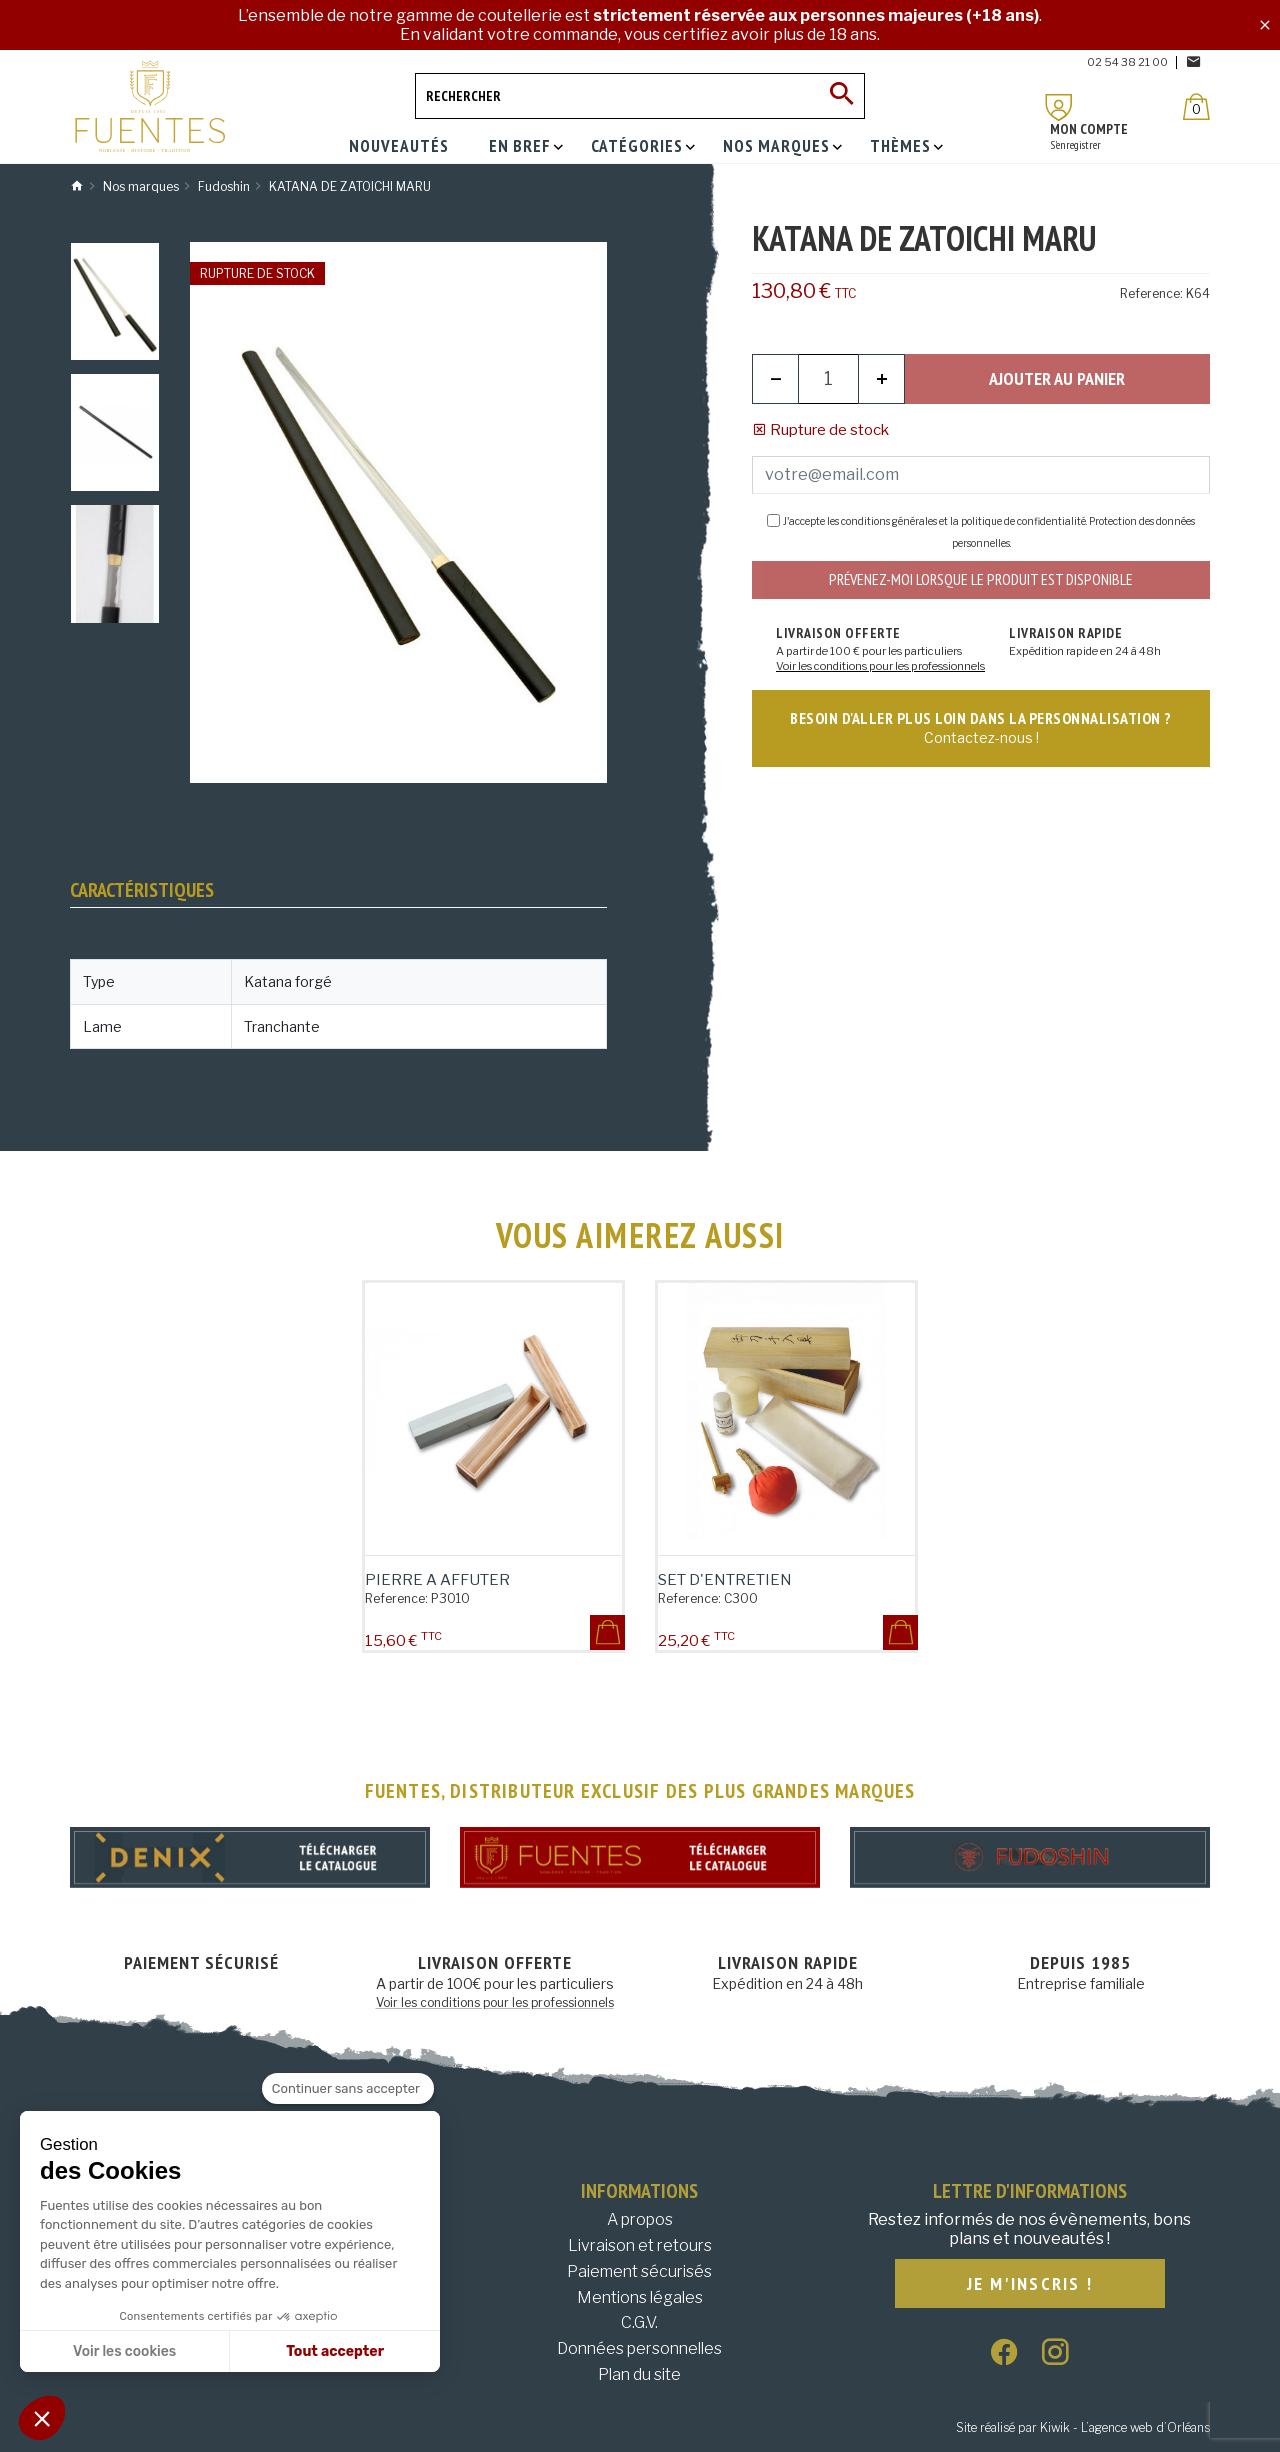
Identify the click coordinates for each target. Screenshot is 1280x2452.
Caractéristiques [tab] (142, 890)
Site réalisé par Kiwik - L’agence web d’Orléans (1083, 2427)
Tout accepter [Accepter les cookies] (335, 2351)
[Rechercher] (640, 96)
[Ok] (842, 96)
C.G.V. (639, 2322)
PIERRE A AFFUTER (437, 1580)
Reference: (1151, 293)
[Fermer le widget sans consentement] (348, 2089)
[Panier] (1196, 106)
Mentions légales (640, 2297)
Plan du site (639, 2374)
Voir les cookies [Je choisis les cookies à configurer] (124, 2351)
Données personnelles (639, 2348)
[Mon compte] (1059, 107)
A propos (640, 2219)
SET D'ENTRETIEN (725, 1580)
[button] (42, 2418)
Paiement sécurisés (639, 2271)
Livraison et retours (640, 2245)
